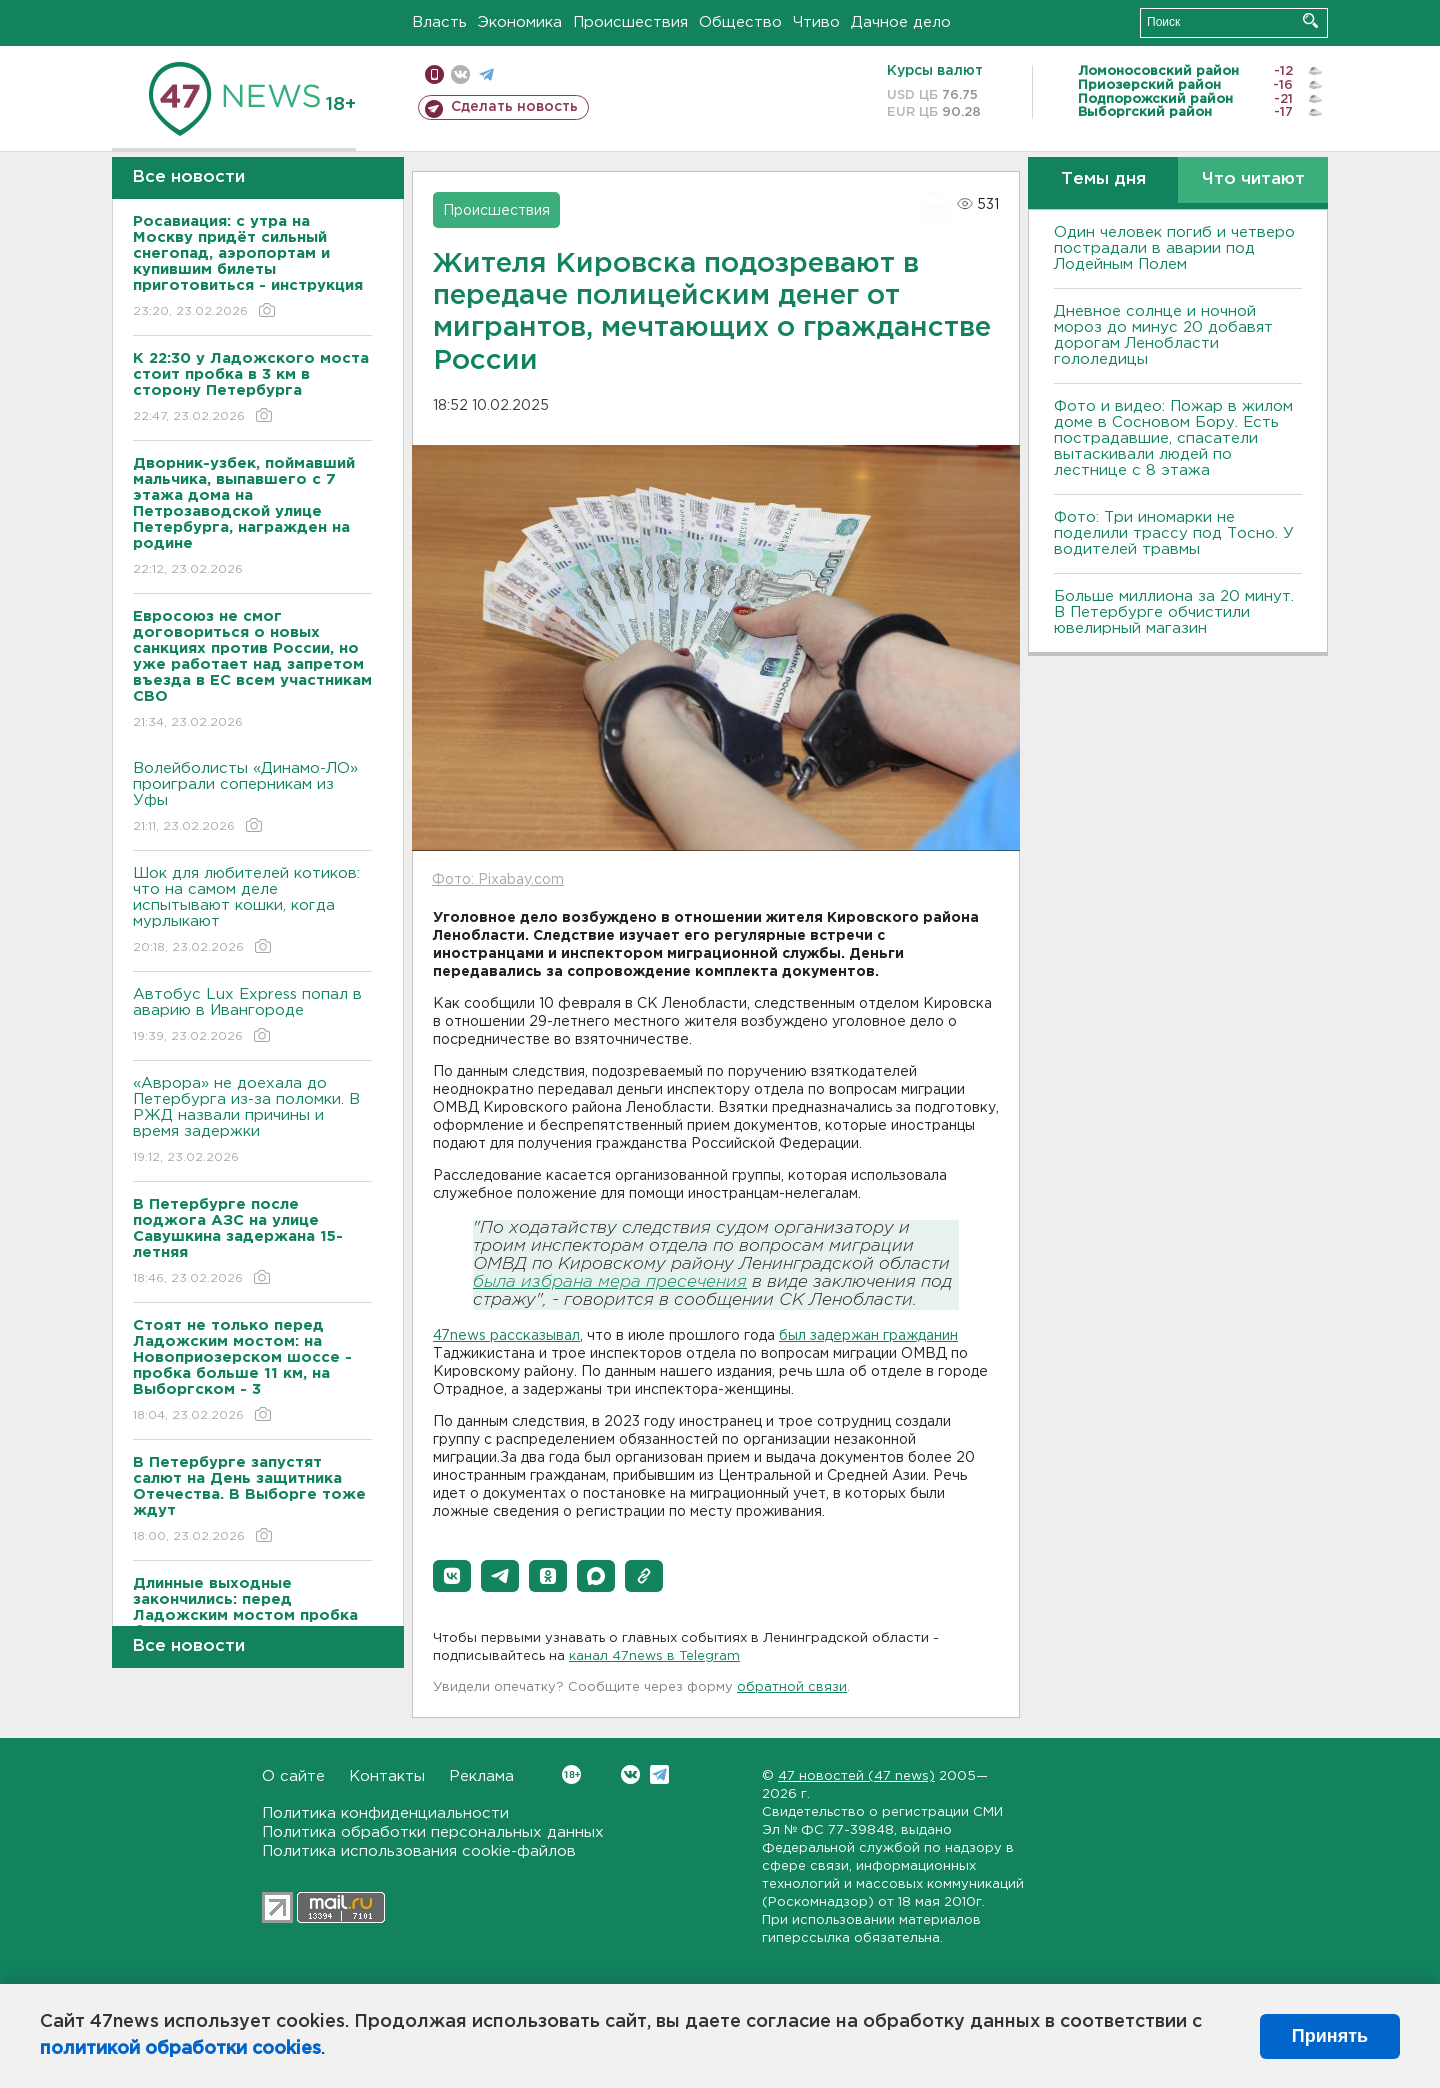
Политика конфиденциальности (385, 1813)
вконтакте (460, 74)
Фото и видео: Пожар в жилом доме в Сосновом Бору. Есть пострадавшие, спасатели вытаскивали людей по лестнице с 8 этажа (1173, 438)
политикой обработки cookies (180, 2049)
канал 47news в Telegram (654, 1656)
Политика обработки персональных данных (433, 1832)
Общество (740, 22)
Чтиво (816, 22)
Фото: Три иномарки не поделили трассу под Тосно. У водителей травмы (1174, 533)
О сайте (293, 1776)
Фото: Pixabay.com (498, 880)
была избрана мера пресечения (610, 1282)
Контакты (387, 1776)
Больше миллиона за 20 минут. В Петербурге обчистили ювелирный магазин (1174, 612)
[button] (452, 1576)
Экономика (520, 22)
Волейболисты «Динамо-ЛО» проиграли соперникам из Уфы (252, 798)
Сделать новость (514, 107)
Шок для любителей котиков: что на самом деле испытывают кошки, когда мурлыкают (252, 911)
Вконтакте (571, 1774)
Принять (1330, 2036)
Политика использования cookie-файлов (419, 1851)
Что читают (1253, 179)
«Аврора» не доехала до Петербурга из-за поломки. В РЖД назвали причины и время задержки (252, 1121)
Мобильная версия (434, 74)
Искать (1310, 20)
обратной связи (792, 1687)
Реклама (481, 1776)
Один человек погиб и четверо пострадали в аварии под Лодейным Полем (1174, 248)
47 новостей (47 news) (856, 1776)
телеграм (486, 74)
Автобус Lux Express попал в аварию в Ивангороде (252, 1016)
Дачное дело (901, 22)
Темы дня (1103, 179)
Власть (439, 22)
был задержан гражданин (868, 1336)
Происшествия (630, 22)
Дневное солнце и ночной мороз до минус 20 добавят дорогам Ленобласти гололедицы (1163, 335)
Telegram (659, 1774)
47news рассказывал (506, 1336)
